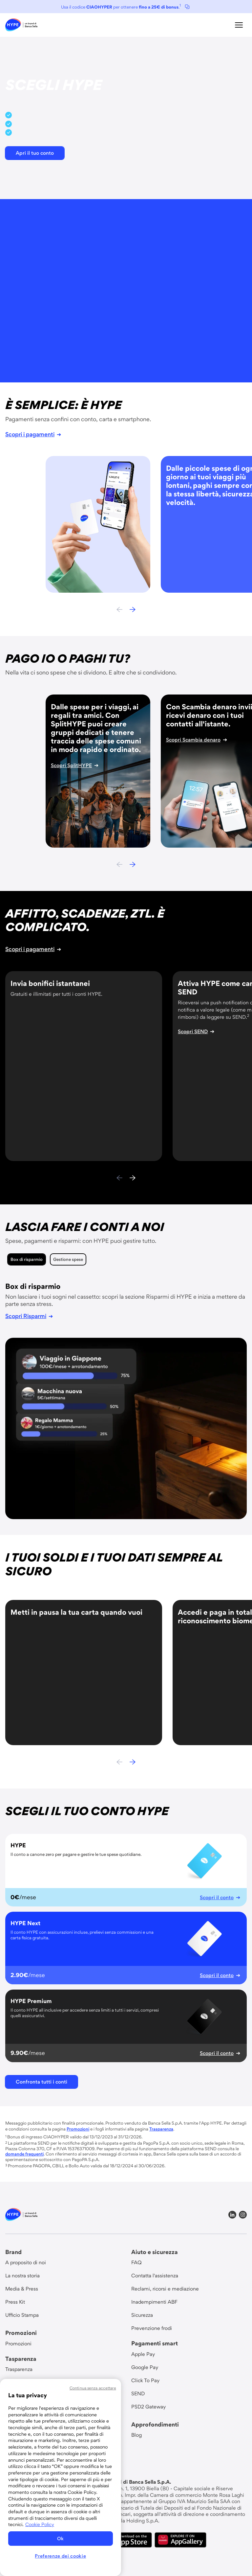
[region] (60, 2477)
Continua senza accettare (93, 2387)
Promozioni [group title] (21, 2332)
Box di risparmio (26, 1259)
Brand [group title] (13, 2251)
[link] (21, 25)
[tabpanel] (126, 1400)
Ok (60, 2539)
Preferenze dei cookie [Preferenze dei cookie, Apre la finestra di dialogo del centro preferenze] (60, 2556)
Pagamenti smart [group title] (154, 2343)
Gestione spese (68, 1259)
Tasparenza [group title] (20, 2358)
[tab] (27, 1259)
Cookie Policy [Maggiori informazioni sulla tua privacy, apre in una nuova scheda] (39, 2524)
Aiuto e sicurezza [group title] (154, 2251)
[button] (239, 25)
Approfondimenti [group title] (155, 2424)
